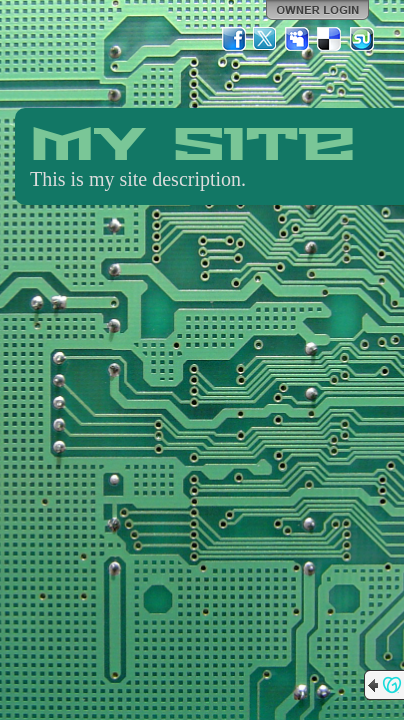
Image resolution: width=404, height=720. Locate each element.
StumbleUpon (362, 39)
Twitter (266, 39)
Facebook (234, 39)
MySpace (298, 39)
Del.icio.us (330, 39)
